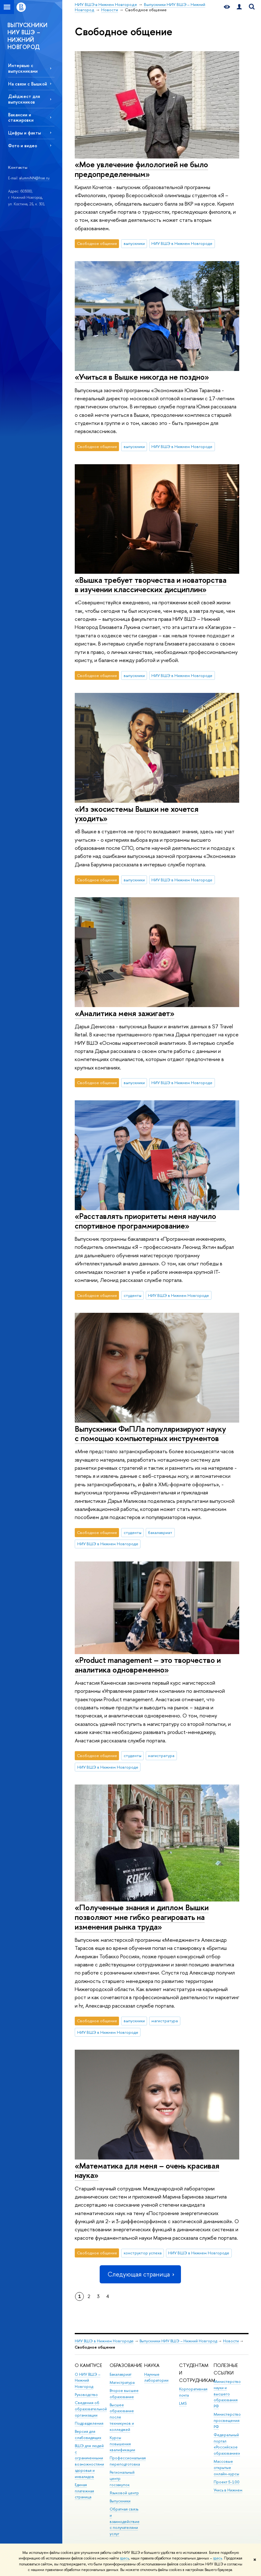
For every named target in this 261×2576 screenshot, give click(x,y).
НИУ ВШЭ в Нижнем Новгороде (181, 243)
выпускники (134, 243)
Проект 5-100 (227, 2482)
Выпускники (120, 2501)
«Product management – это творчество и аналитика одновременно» (148, 1664)
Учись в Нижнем (228, 2490)
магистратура (161, 1755)
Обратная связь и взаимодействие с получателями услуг (125, 2521)
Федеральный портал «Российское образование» (227, 2444)
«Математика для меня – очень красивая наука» (147, 2170)
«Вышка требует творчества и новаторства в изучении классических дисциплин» (150, 584)
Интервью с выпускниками (23, 68)
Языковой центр (124, 2493)
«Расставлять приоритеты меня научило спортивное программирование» (145, 1220)
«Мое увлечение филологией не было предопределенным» (141, 169)
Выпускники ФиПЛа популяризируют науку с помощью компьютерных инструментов (150, 1433)
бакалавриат (160, 1532)
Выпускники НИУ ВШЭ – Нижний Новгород (178, 2341)
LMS (183, 2403)
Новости (231, 2341)
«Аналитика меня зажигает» (124, 1013)
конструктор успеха (143, 2253)
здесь (124, 2558)
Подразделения (89, 2423)
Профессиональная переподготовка (128, 2461)
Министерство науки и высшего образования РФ (227, 2394)
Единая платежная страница (84, 2491)
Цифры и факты (24, 133)
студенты (132, 1295)
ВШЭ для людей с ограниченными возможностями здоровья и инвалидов (89, 2461)
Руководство (86, 2394)
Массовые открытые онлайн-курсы (226, 2467)
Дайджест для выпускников (24, 99)
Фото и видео (22, 146)
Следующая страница (140, 2274)
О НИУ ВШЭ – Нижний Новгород (87, 2380)
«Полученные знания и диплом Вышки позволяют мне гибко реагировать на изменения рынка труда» (142, 1917)
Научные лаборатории (156, 2377)
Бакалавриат (120, 2374)
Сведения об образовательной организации (91, 2409)
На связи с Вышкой (27, 84)
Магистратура (122, 2382)
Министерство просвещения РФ (227, 2420)
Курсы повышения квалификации (122, 2444)
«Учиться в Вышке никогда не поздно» (142, 376)
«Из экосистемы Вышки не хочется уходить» (136, 813)
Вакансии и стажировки (21, 117)
